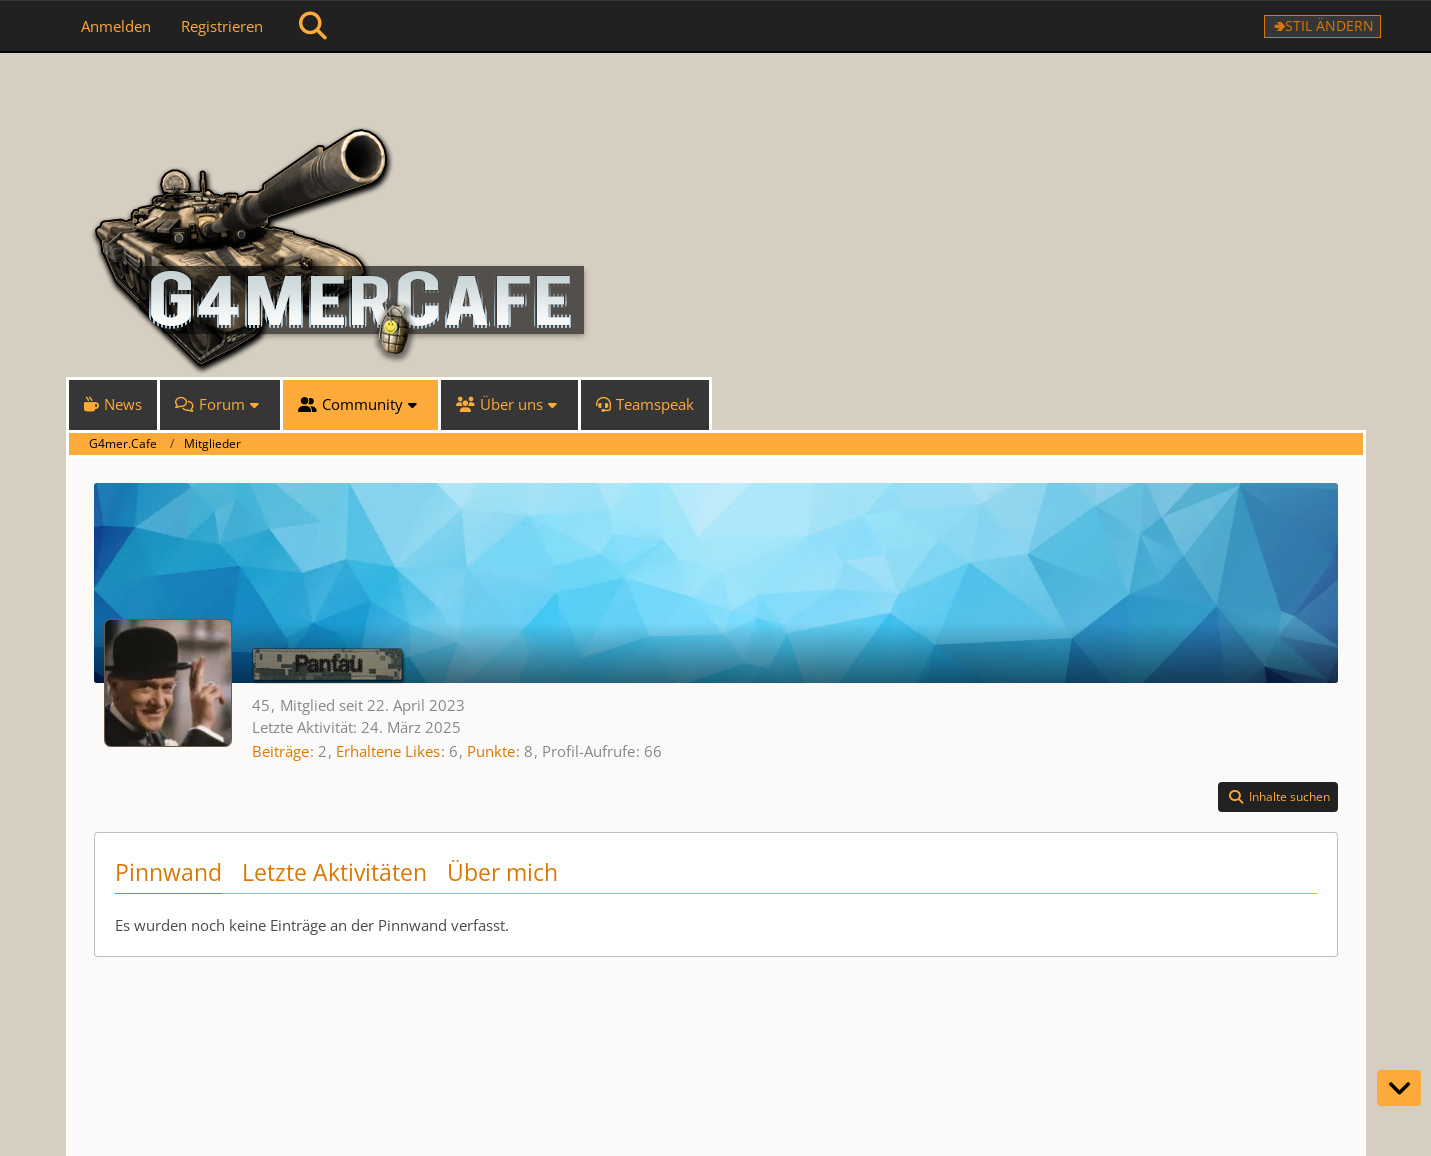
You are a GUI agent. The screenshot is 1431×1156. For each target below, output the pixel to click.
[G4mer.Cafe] (716, 90)
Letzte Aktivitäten (334, 872)
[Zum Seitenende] (1399, 1088)
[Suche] (313, 26)
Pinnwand (168, 872)
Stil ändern (1329, 25)
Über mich (502, 872)
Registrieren (222, 26)
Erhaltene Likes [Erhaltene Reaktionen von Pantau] (388, 751)
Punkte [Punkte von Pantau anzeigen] (491, 751)
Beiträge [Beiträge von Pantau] (280, 751)
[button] (1278, 797)
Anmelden (116, 26)
